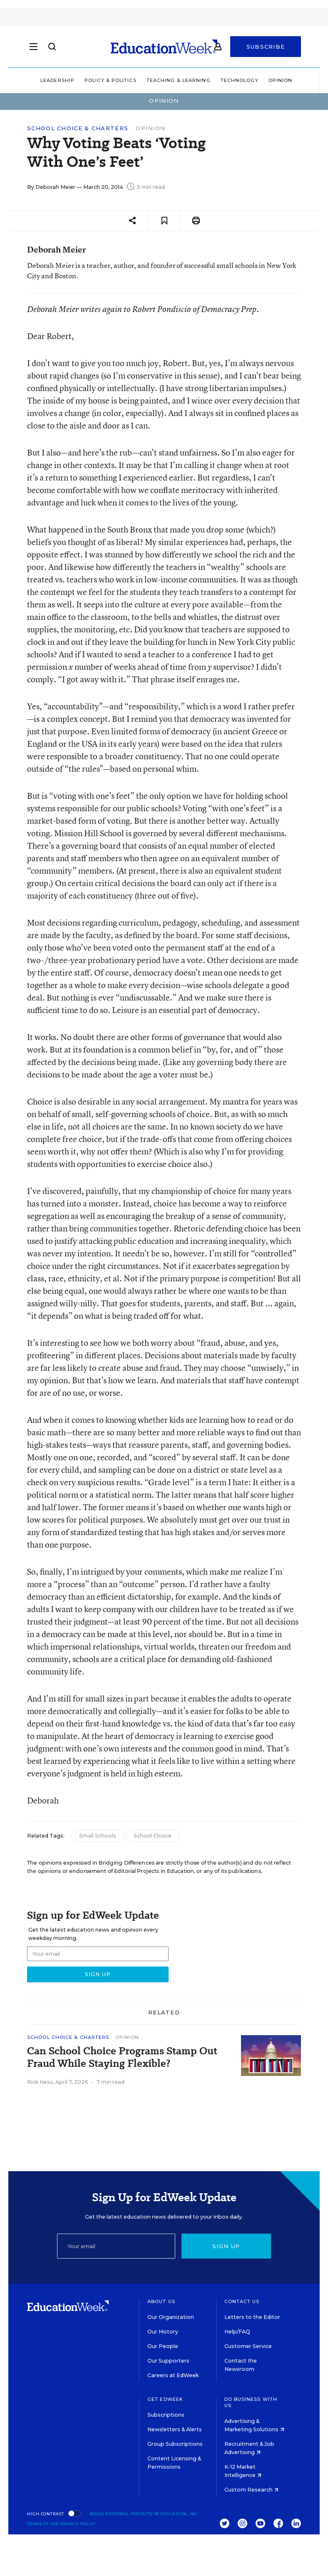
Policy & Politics (110, 80)
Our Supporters (168, 2361)
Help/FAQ (237, 2331)
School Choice (152, 1836)
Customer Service (248, 2346)
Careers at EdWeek (173, 2375)
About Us (161, 2301)
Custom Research (251, 2490)
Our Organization (170, 2317)
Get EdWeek (165, 2399)
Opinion (280, 80)
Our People (162, 2346)
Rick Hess (40, 2082)
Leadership (57, 80)
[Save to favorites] (164, 221)
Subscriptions (165, 2415)
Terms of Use (43, 2524)
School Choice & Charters (77, 128)
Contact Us (242, 2301)
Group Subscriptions (175, 2444)
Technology (239, 80)
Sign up (226, 2246)
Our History (162, 2331)
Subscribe (265, 46)
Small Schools (97, 1836)
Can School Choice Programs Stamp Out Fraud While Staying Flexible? (122, 2057)
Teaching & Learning (179, 80)
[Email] (116, 2246)
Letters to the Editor (252, 2317)
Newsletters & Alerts (174, 2429)
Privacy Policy (78, 2524)
